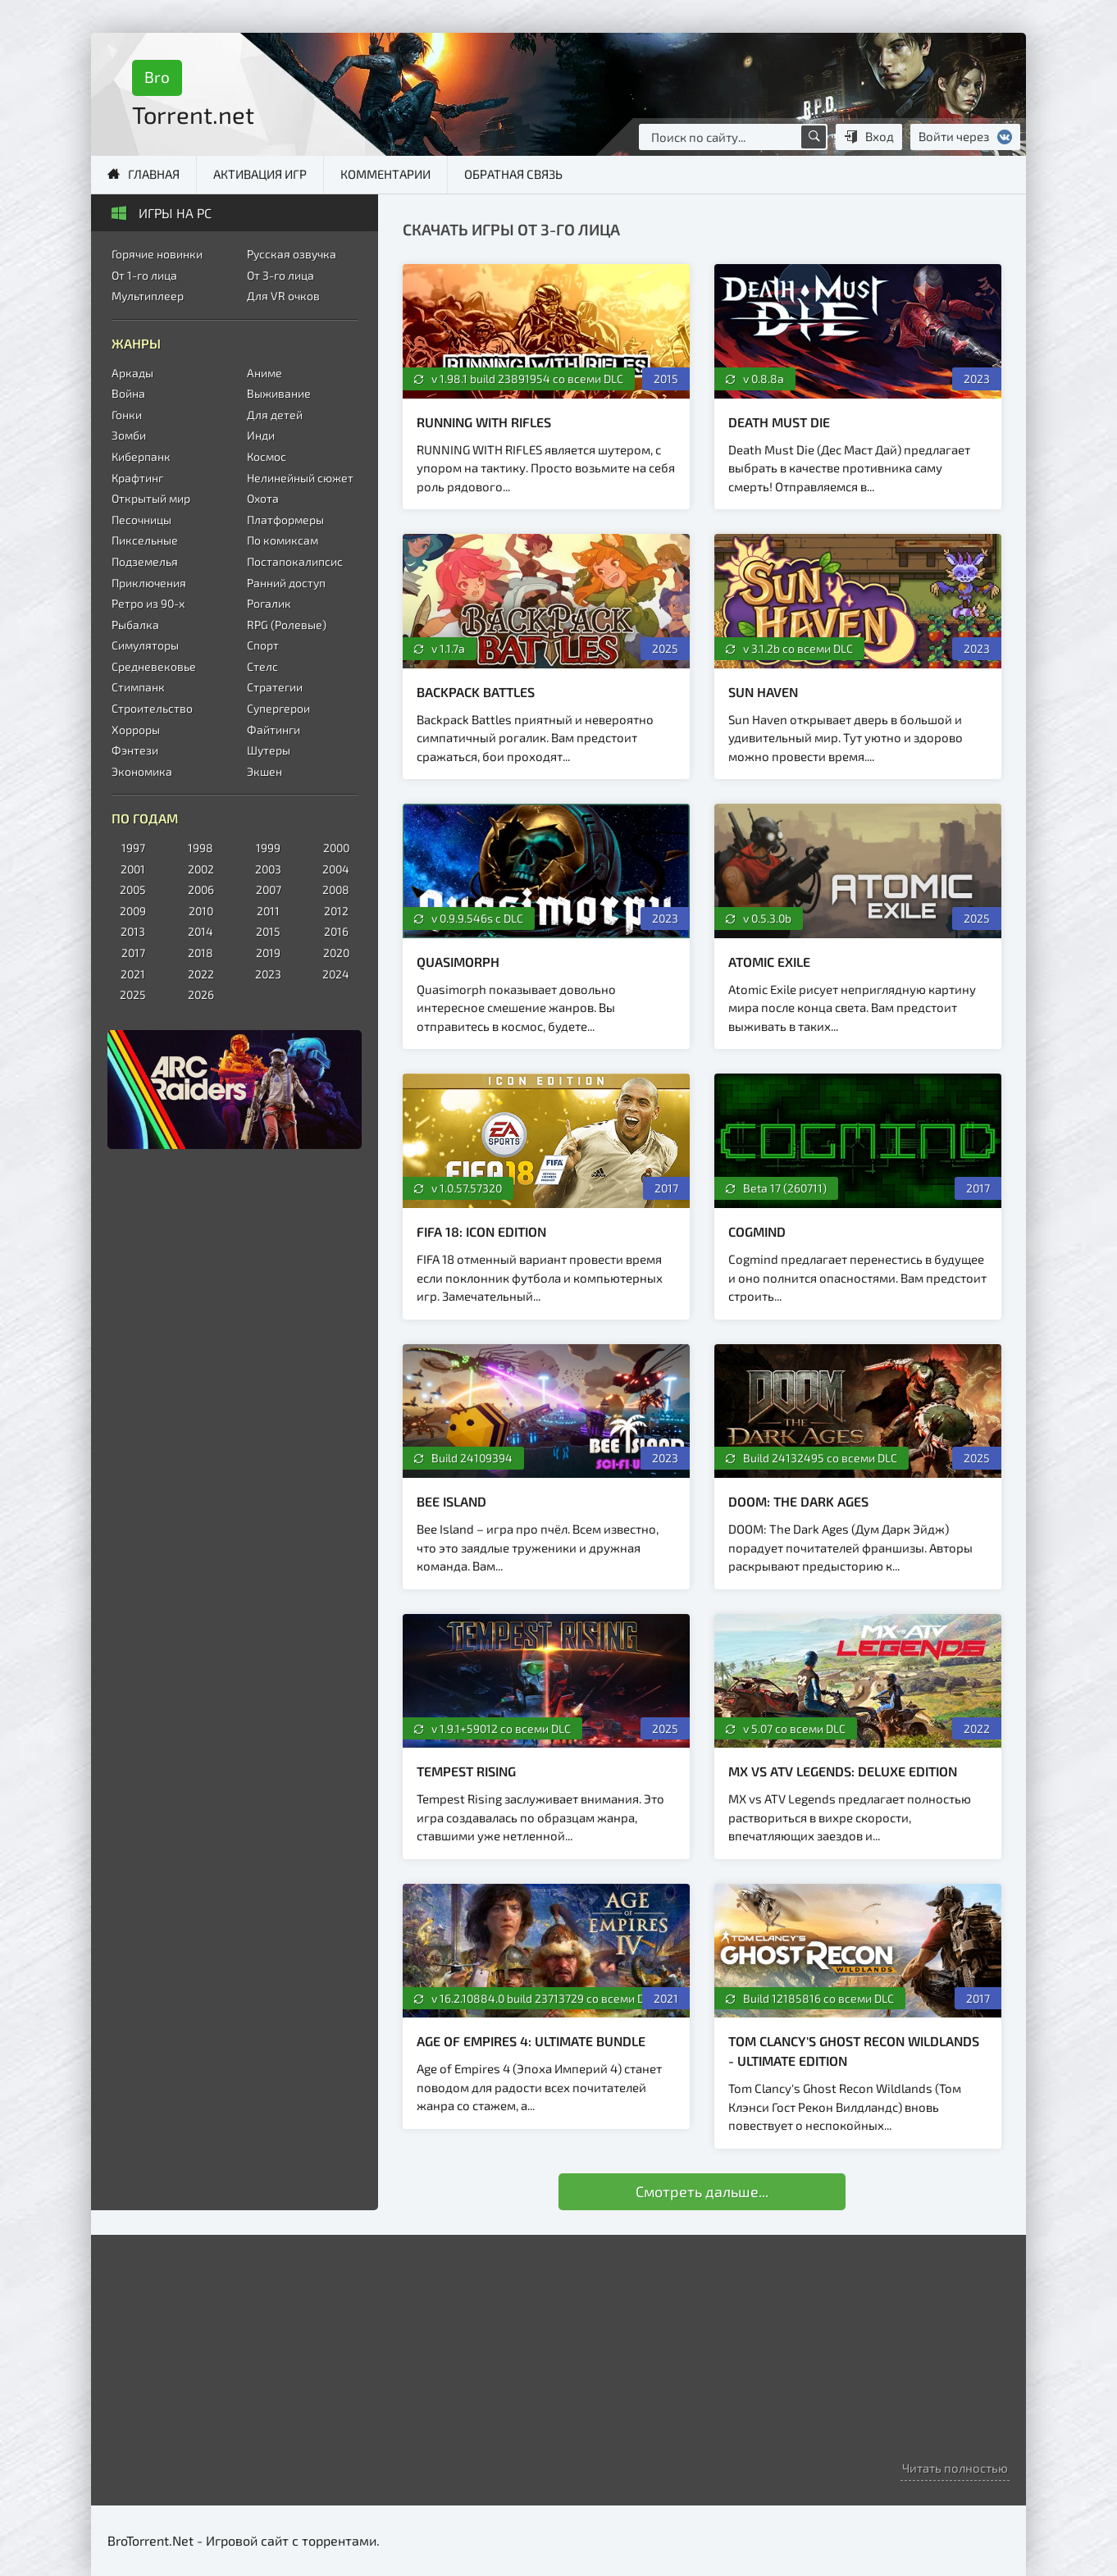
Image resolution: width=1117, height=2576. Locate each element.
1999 (268, 848)
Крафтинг (137, 478)
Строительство (152, 708)
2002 (201, 869)
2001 (133, 869)
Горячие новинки (157, 254)
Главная (154, 173)
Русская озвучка (291, 254)
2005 (133, 889)
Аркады (132, 373)
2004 (335, 869)
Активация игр (260, 173)
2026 (201, 994)
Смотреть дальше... (702, 2191)
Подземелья (145, 561)
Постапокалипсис (295, 561)
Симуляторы (145, 645)
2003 (268, 869)
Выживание (279, 393)
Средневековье (154, 666)
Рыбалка (135, 624)
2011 (268, 911)
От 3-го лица (280, 275)
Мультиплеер (148, 296)
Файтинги (273, 729)
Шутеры (268, 750)
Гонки (127, 415)
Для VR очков (283, 296)
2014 (200, 931)
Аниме (264, 373)
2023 (268, 974)
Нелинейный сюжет (300, 478)
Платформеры (285, 520)
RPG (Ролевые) (286, 624)
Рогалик (269, 603)
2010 (201, 911)
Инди (261, 435)
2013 (133, 931)
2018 (200, 953)
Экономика (142, 771)
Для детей (275, 415)
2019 (268, 953)
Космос (266, 456)
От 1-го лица (144, 275)
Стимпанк (138, 687)
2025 (133, 994)
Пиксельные (145, 540)
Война (128, 393)
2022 (201, 974)
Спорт (263, 645)
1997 (133, 848)
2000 (336, 848)
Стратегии (275, 687)
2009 (133, 911)
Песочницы (141, 520)
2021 (133, 974)
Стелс (262, 666)
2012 (336, 911)
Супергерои (278, 708)
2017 (133, 953)
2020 (336, 953)
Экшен (264, 771)
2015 (268, 931)
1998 (200, 848)
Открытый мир (151, 498)
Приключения (149, 583)
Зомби (129, 435)
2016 (336, 931)
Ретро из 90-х (148, 603)
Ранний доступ (286, 583)
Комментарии (385, 173)
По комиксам (282, 540)
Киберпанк (141, 456)
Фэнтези (135, 750)
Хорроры (136, 729)
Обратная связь (513, 173)
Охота (263, 498)
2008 (335, 889)
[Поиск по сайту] (813, 136)
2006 (201, 889)
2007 (268, 889)
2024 (335, 974)
